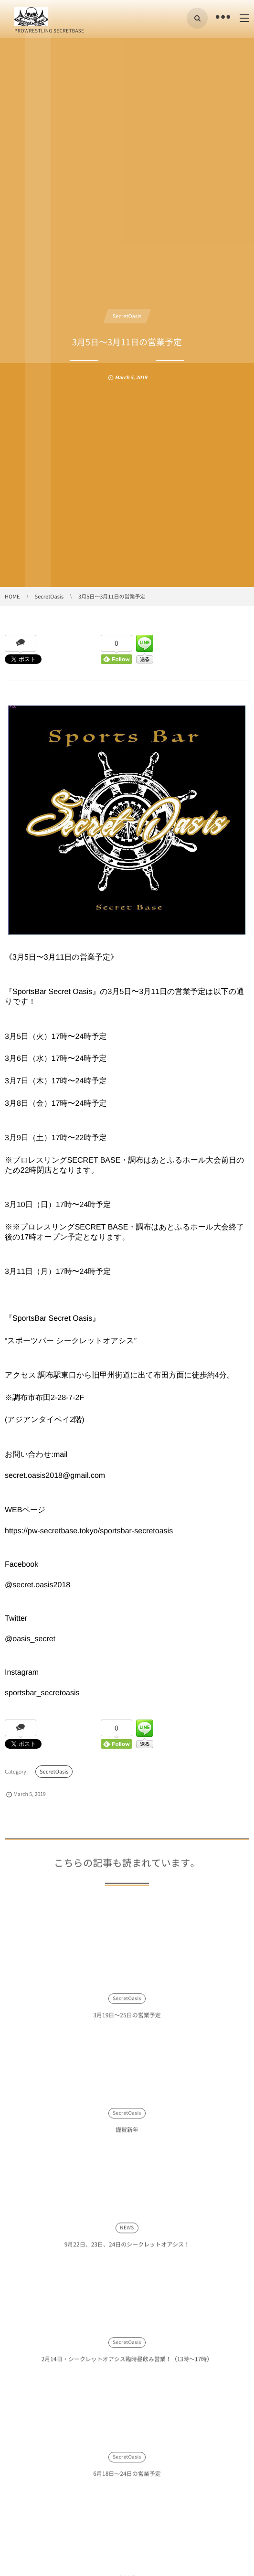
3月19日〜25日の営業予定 (126, 2020)
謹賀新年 (127, 2135)
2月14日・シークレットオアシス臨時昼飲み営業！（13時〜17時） (127, 2364)
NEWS (127, 2233)
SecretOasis (127, 316)
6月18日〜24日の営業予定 (126, 2479)
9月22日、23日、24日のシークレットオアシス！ (127, 2249)
